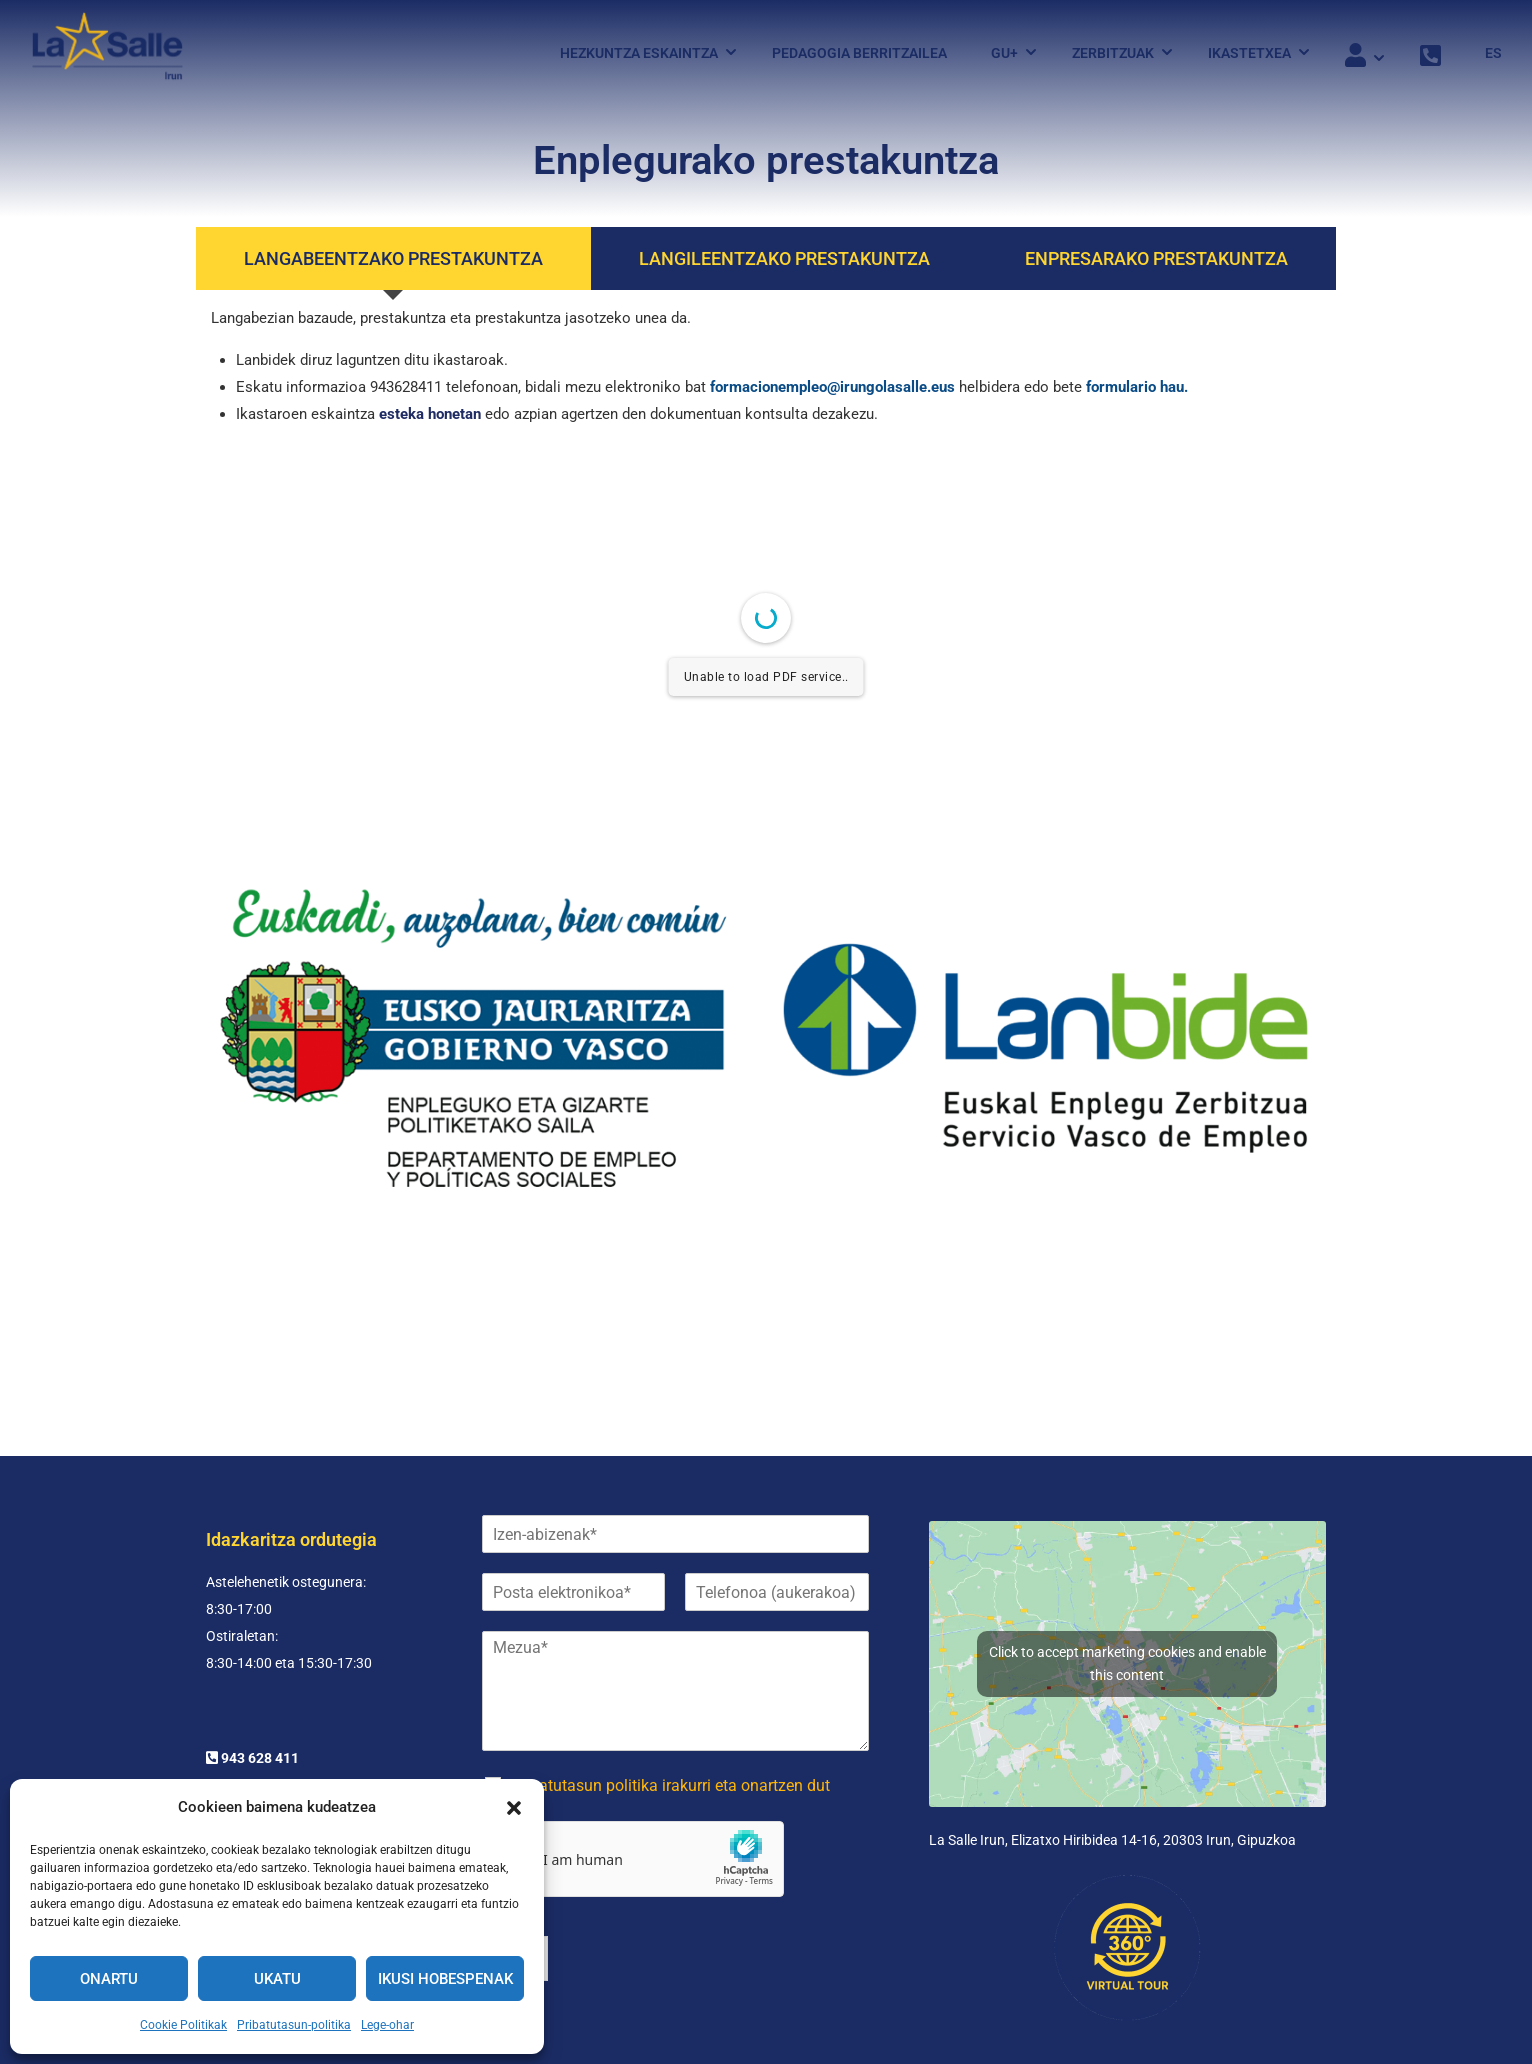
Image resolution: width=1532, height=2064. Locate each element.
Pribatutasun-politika (294, 2025)
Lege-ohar (387, 2025)
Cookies (1178, 2025)
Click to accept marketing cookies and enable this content (1127, 1579)
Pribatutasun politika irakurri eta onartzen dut (670, 1701)
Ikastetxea (1249, 53)
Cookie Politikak (183, 2025)
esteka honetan (430, 414)
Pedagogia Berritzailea (859, 53)
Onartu (109, 1979)
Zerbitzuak (1113, 53)
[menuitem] (1483, 53)
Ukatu (277, 1979)
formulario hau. (1137, 387)
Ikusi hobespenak (445, 1979)
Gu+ (1004, 53)
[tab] (393, 258)
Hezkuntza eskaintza (639, 53)
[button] (514, 1808)
